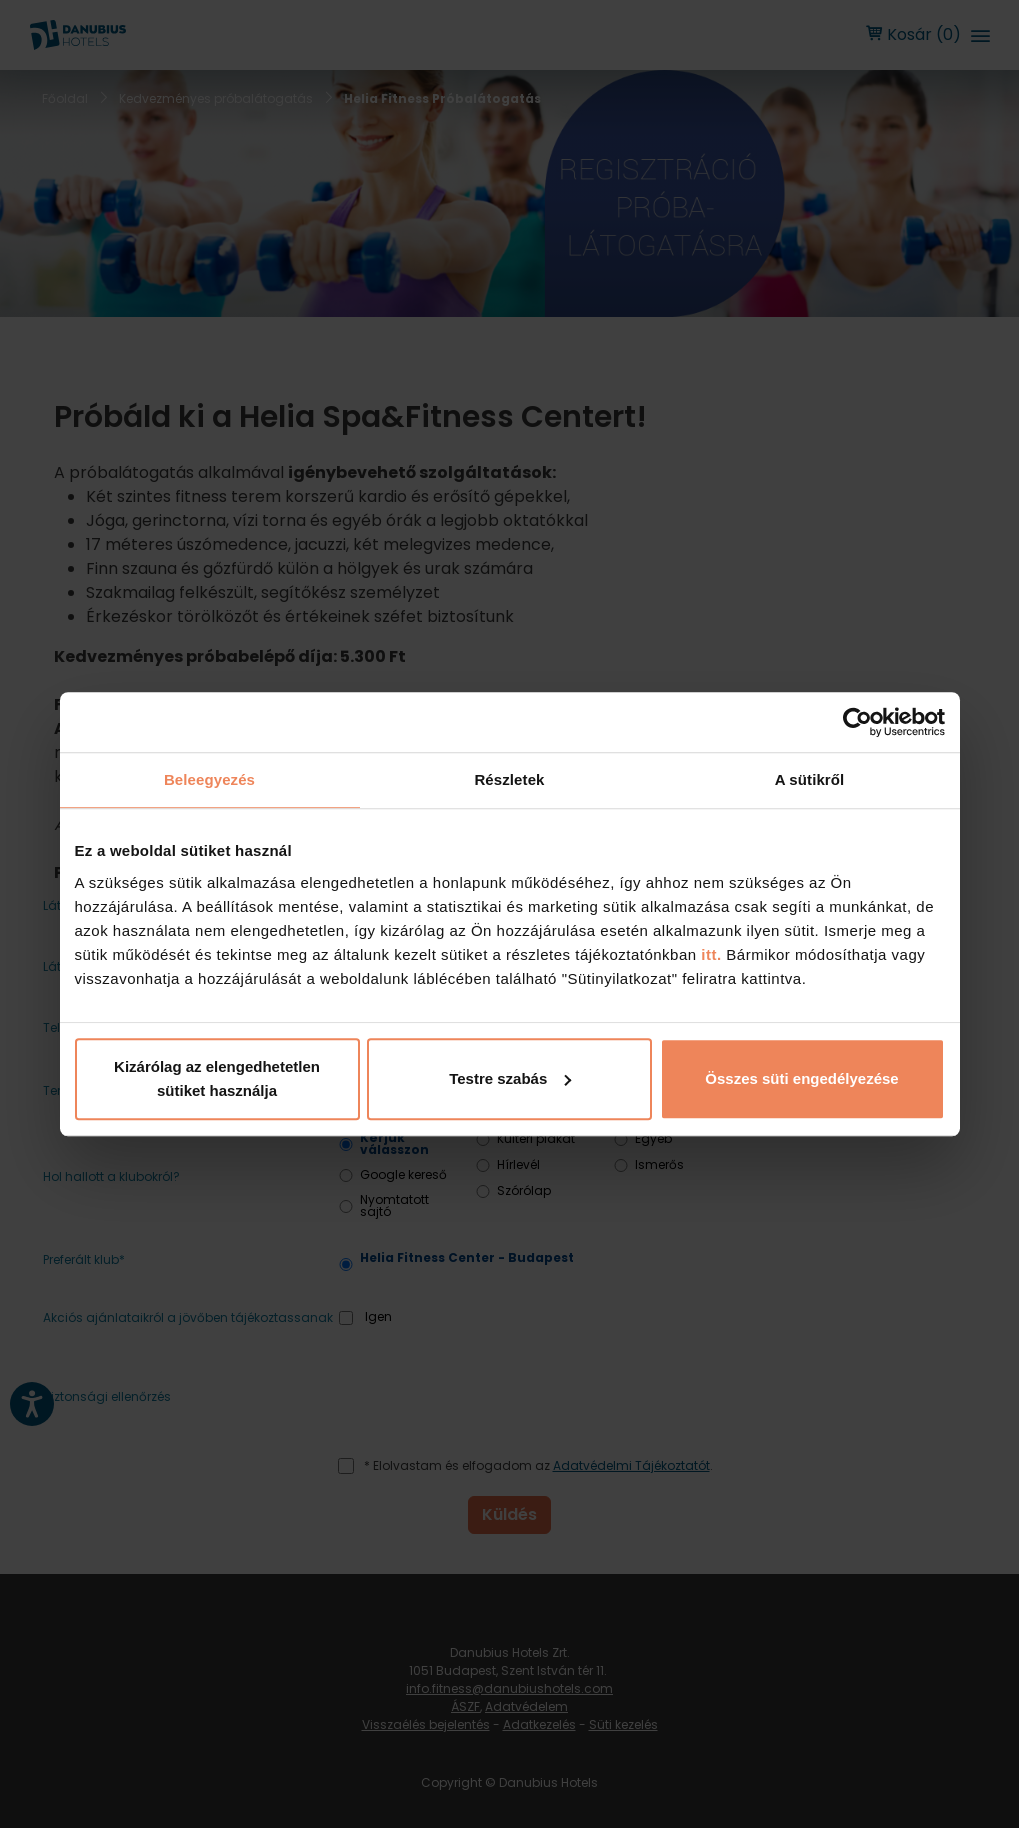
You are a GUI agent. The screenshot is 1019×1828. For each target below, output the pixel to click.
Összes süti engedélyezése (801, 1078)
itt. (709, 954)
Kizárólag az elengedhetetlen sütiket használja (217, 1078)
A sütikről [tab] (810, 779)
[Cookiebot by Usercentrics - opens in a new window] (857, 722)
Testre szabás (510, 1078)
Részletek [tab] (509, 779)
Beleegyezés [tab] (209, 779)
